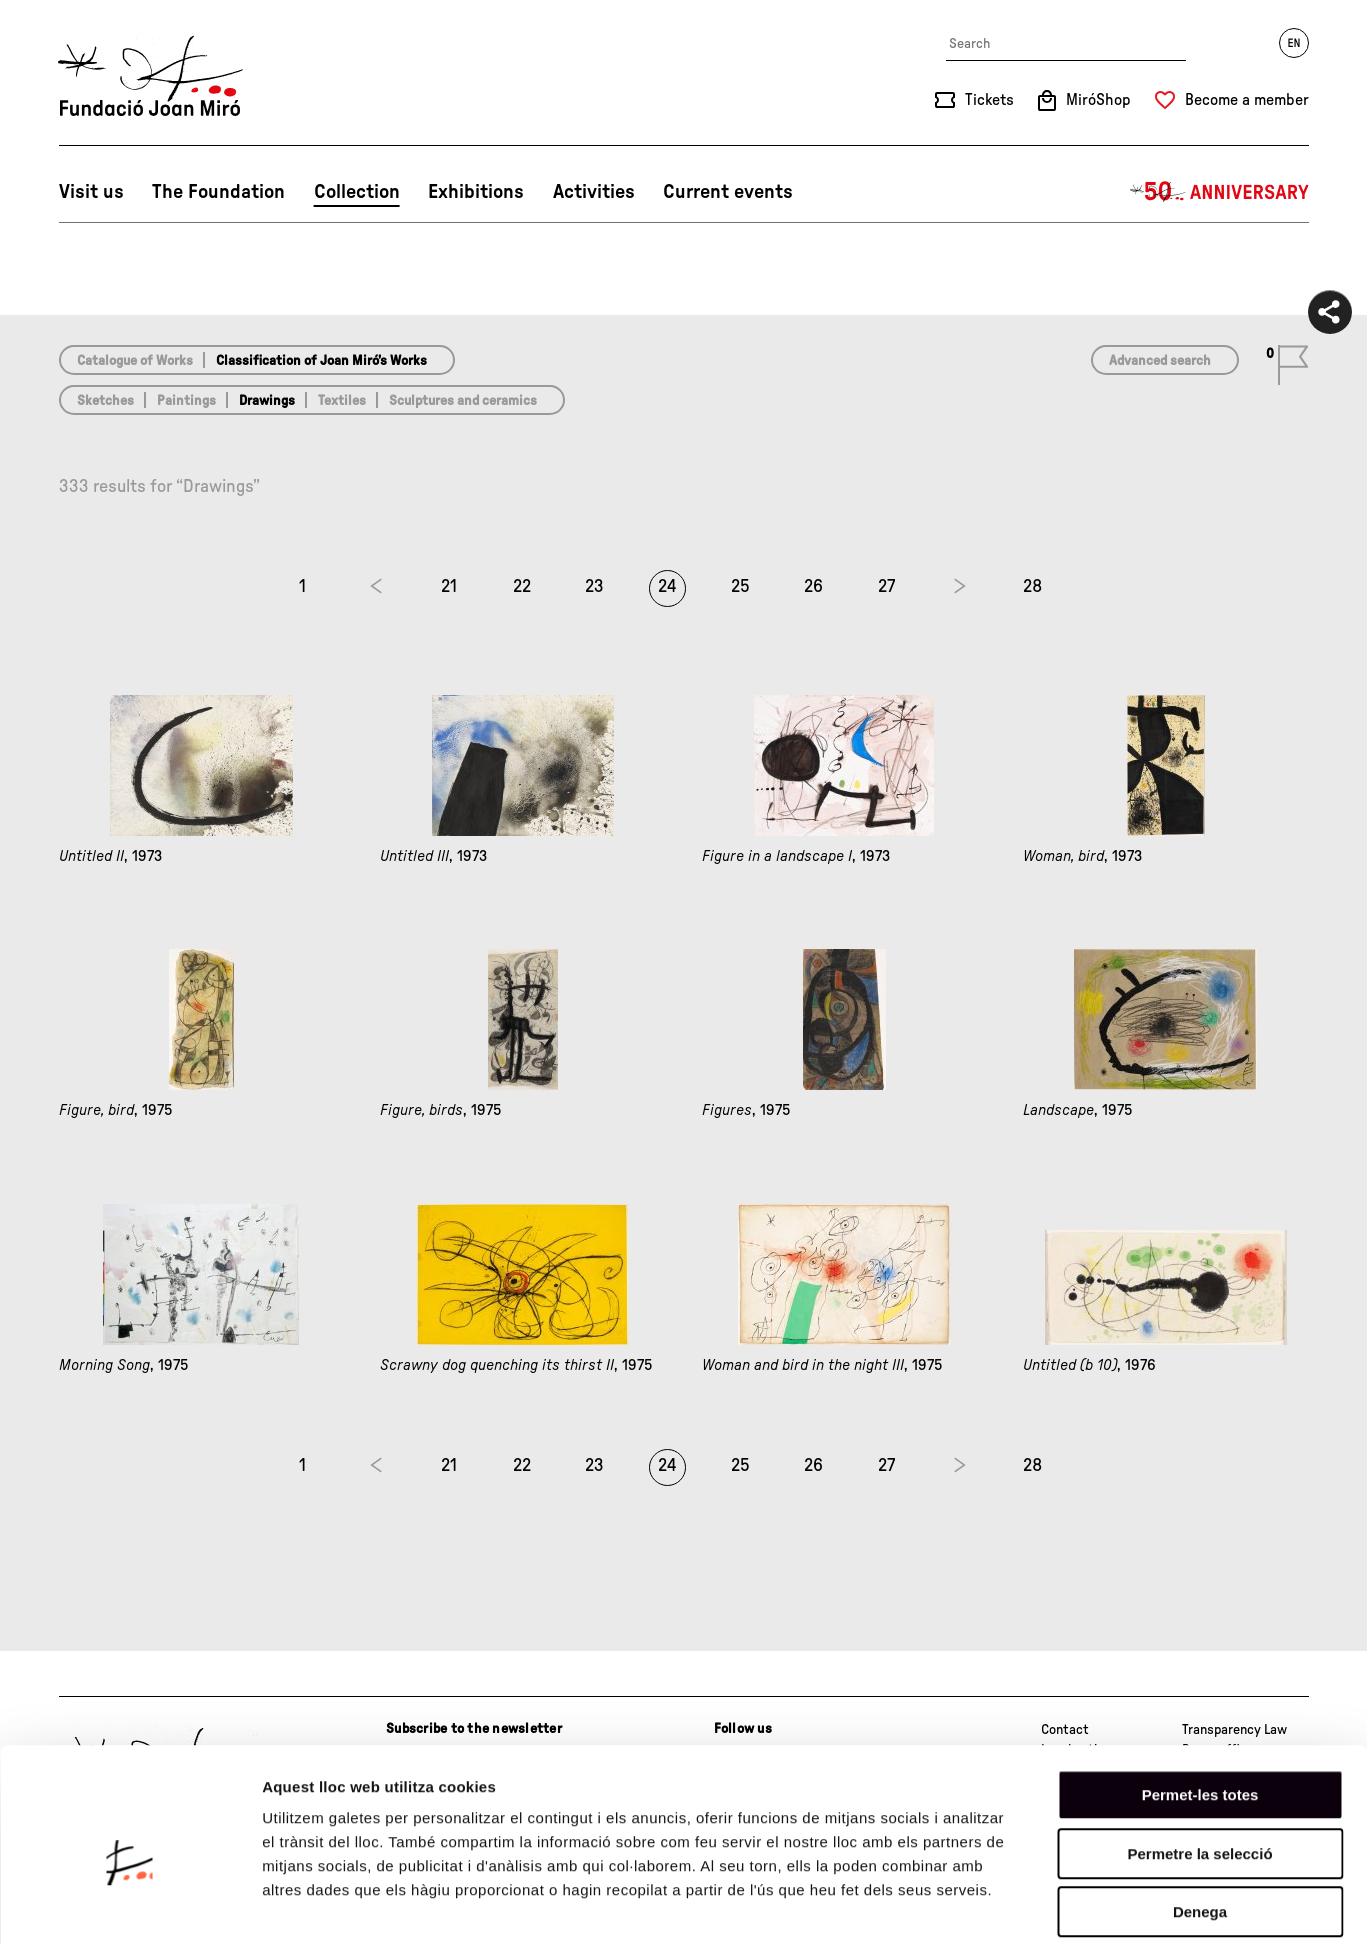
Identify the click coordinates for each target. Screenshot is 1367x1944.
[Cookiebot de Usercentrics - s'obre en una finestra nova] (129, 1905)
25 (740, 587)
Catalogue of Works (135, 361)
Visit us (91, 192)
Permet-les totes (1200, 1699)
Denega (1200, 1816)
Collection (357, 192)
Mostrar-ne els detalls (1151, 1904)
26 (813, 587)
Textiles (342, 401)
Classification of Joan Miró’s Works (321, 361)
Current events (728, 192)
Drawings (267, 401)
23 (594, 587)
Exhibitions (476, 192)
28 (1032, 587)
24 (667, 587)
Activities (594, 192)
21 (449, 587)
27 (886, 587)
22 (522, 587)
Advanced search (1160, 361)
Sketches (105, 401)
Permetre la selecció (1199, 1758)
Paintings (186, 401)
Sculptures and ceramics (463, 401)
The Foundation (218, 192)
